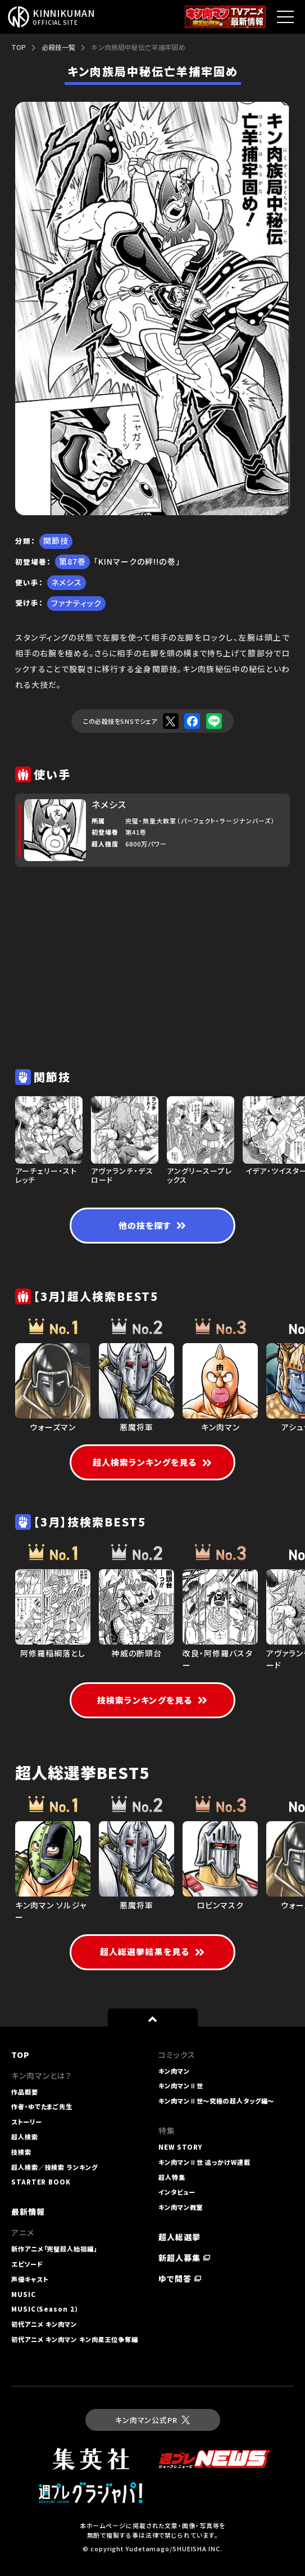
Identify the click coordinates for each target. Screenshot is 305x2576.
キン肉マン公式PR (152, 2420)
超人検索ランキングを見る (152, 1462)
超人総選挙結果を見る (152, 1951)
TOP (18, 47)
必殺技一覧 (58, 47)
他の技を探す (152, 1225)
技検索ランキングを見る (152, 1700)
